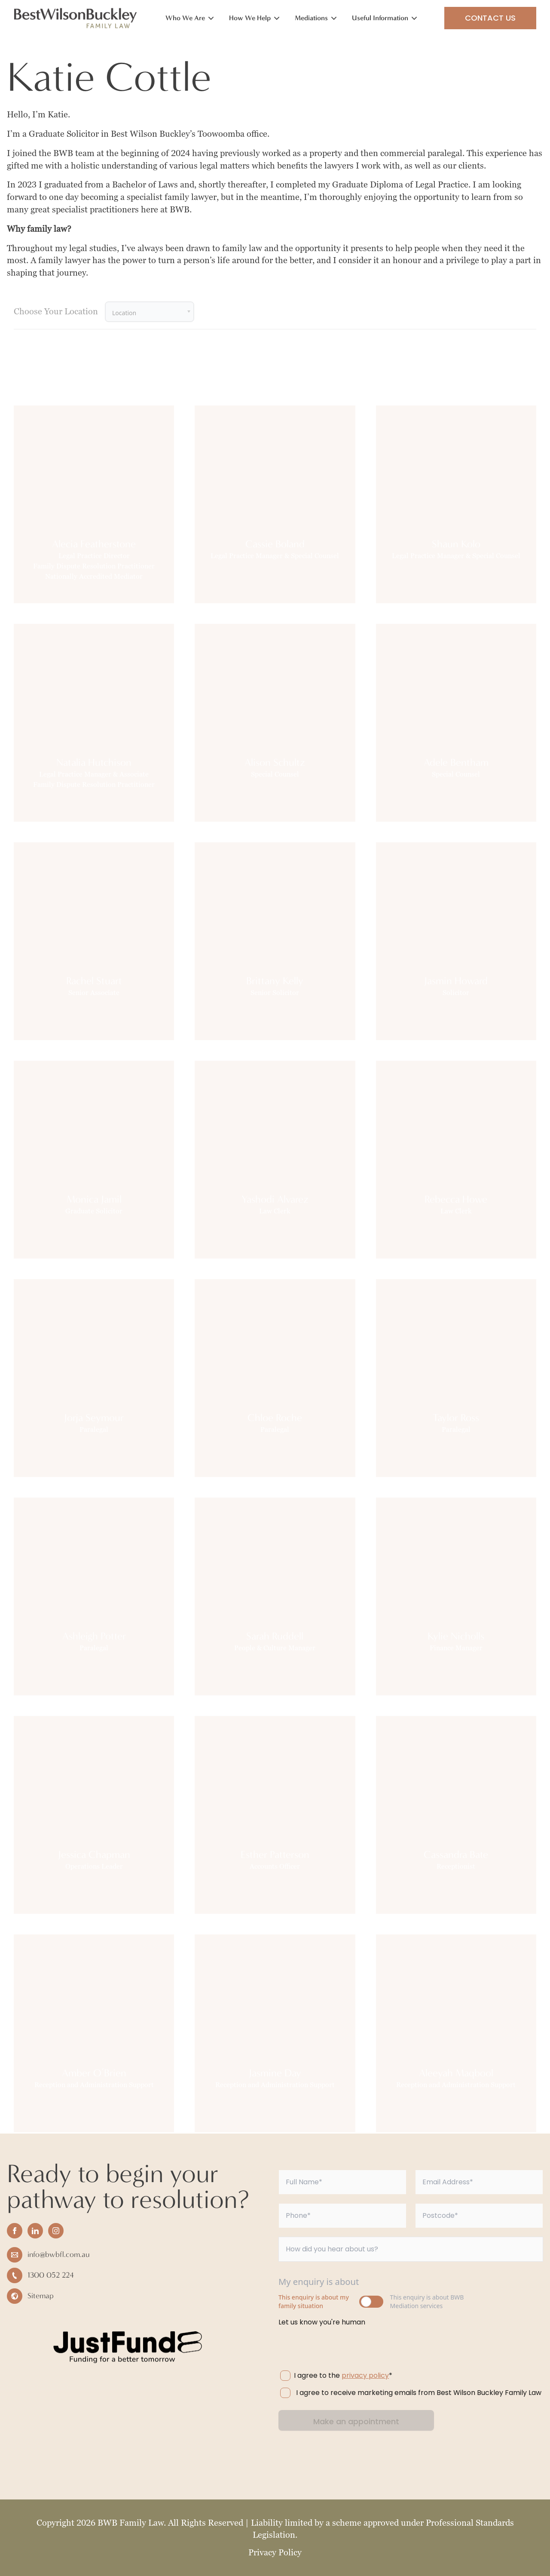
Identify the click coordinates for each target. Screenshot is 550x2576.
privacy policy (365, 2375)
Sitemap (41, 2295)
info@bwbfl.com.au (59, 2254)
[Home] (76, 18)
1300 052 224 (51, 2275)
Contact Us (490, 17)
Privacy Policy (275, 2552)
